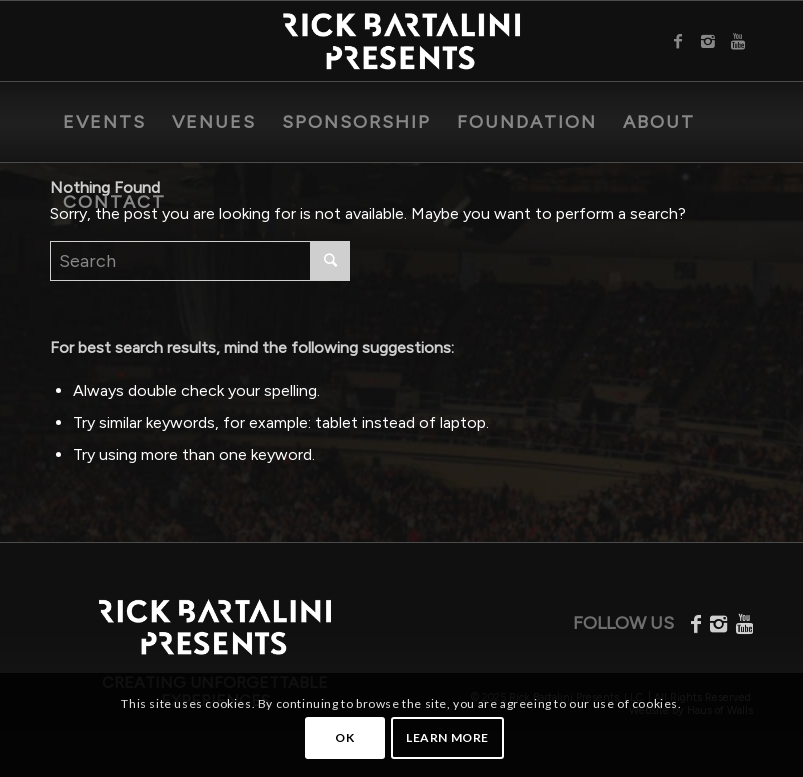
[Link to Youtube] (738, 41)
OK (344, 737)
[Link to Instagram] (708, 41)
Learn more (447, 737)
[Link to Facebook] (678, 41)
